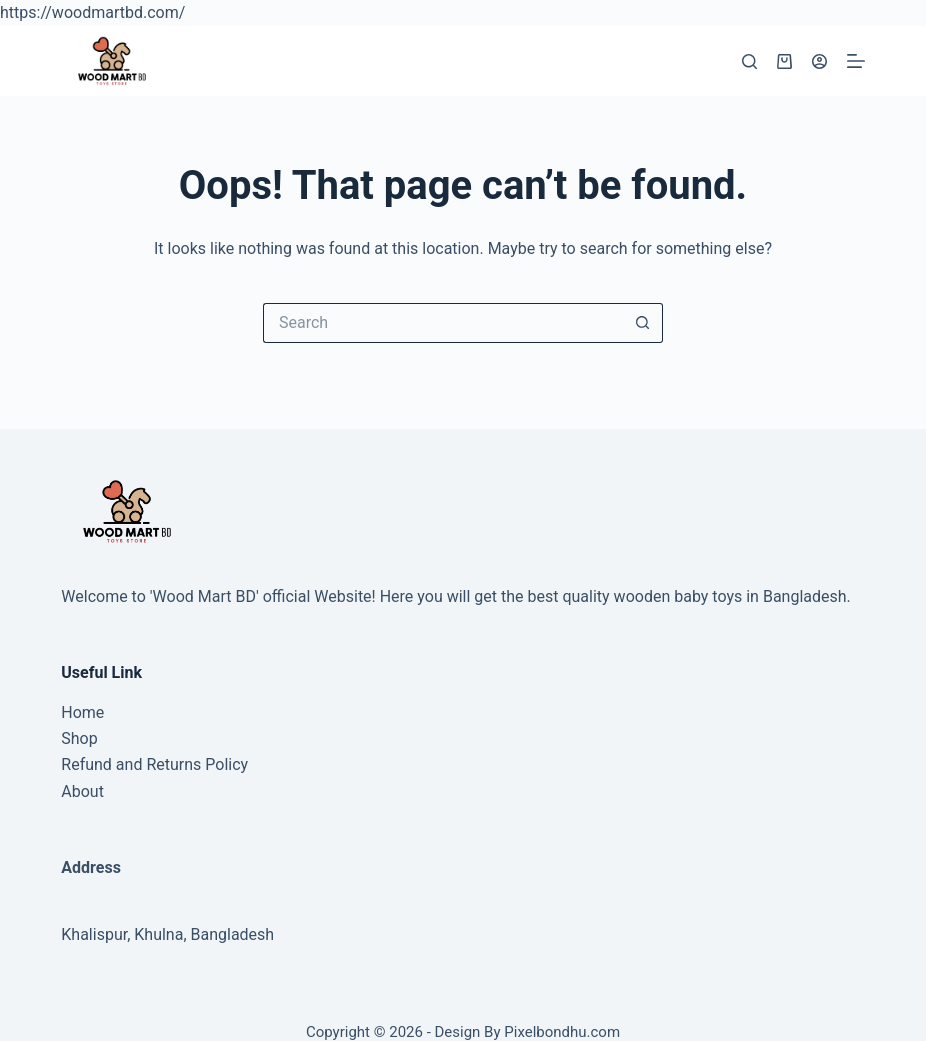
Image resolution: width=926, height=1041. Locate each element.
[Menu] (856, 61)
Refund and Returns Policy (154, 764)
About (82, 791)
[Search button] (643, 323)
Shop (79, 738)
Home (82, 712)
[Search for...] (443, 323)
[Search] (749, 61)
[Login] (819, 61)
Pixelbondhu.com (562, 1032)
